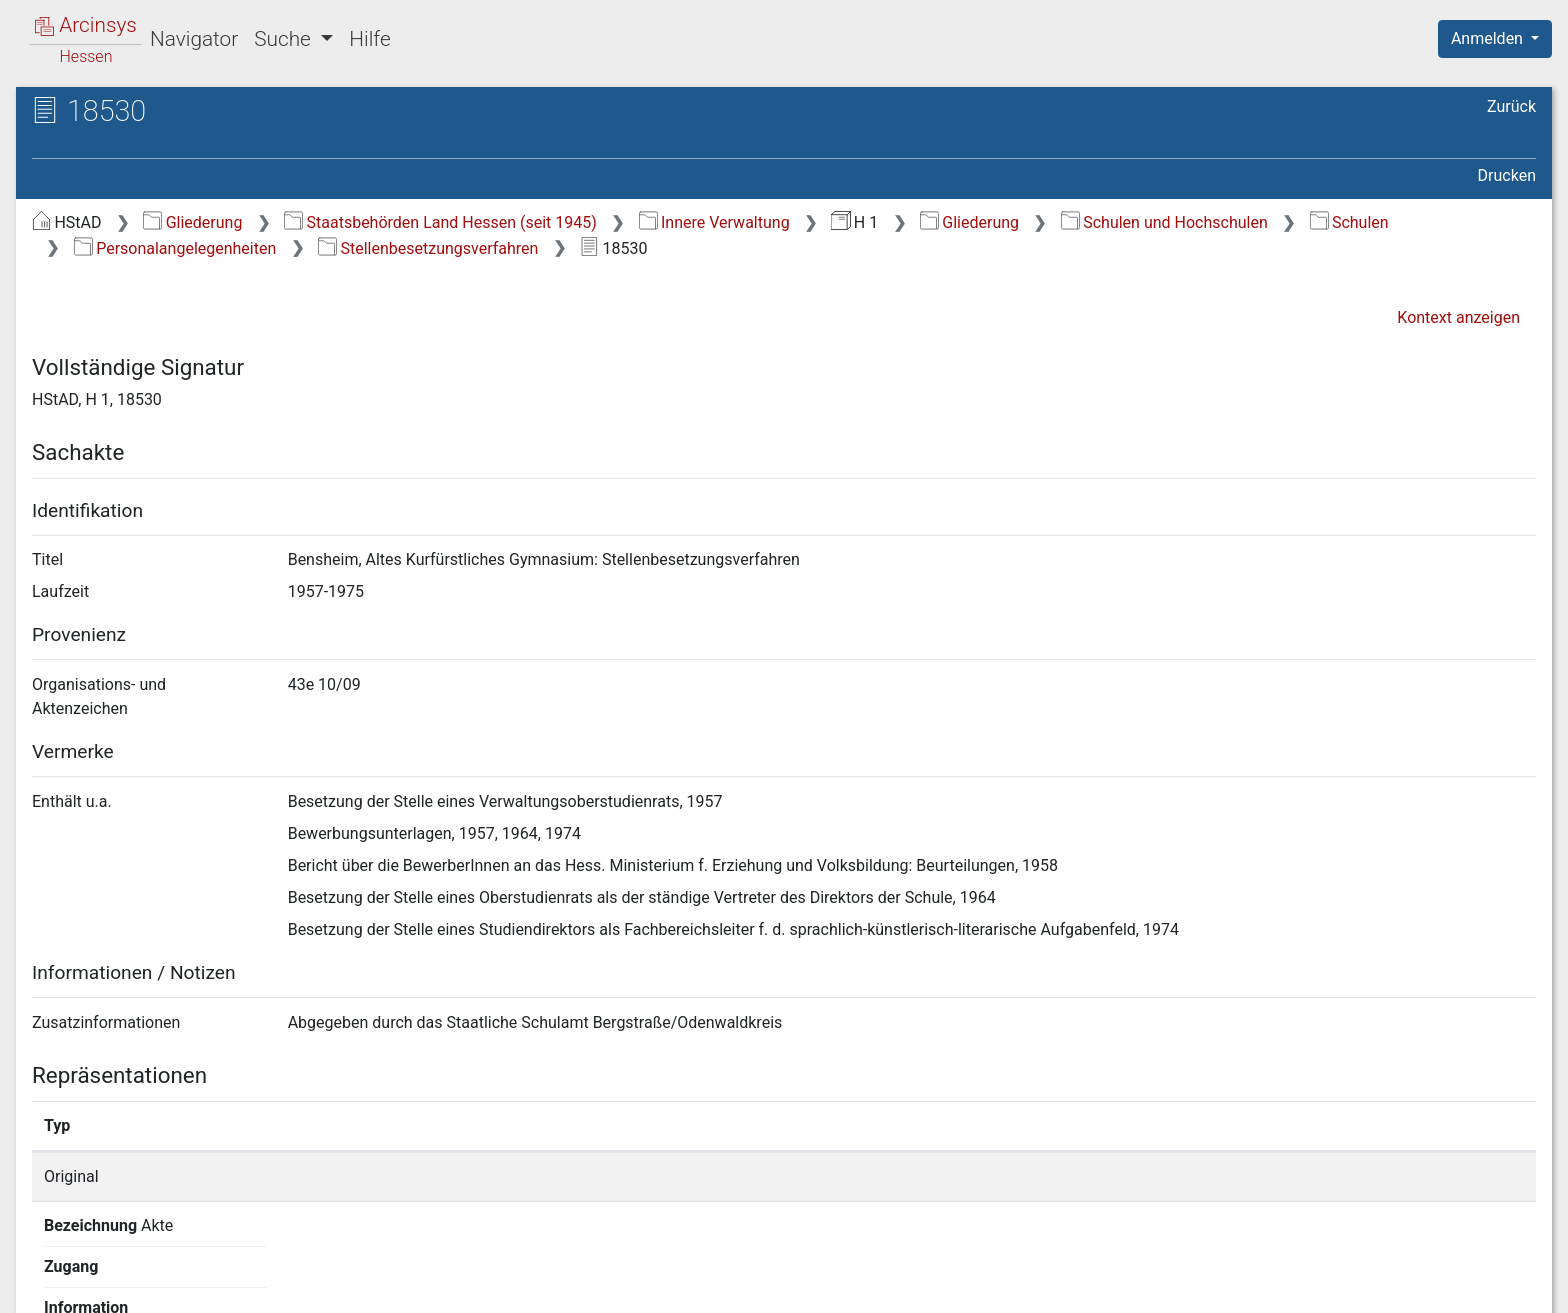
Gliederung (192, 222)
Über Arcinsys (1052, 1286)
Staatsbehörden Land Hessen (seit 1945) (440, 222)
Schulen (1349, 222)
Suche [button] (285, 39)
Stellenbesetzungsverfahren (428, 248)
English (46, 1271)
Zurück (1511, 106)
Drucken (1507, 175)
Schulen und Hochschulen (1164, 222)
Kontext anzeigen (1458, 317)
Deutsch (120, 1271)
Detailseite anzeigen (1162, 1176)
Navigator (194, 39)
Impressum (1501, 1286)
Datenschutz (1201, 1286)
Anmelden (1489, 38)
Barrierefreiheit (1354, 1286)
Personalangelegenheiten (175, 248)
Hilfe (369, 39)
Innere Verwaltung (714, 222)
